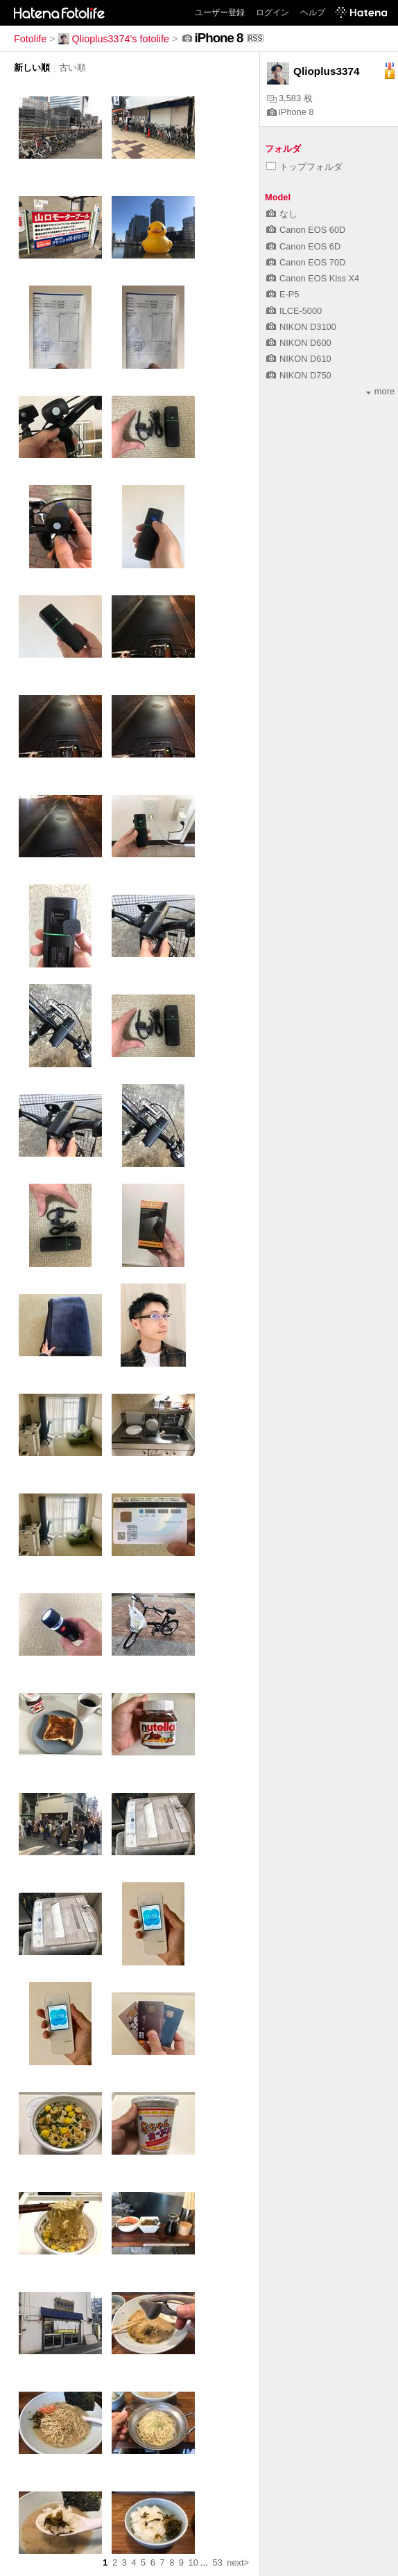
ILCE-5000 (294, 311)
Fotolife (30, 38)
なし (281, 214)
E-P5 (282, 294)
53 (218, 2562)
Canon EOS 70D (305, 262)
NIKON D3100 (301, 327)
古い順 (72, 67)
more (380, 391)
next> (238, 2562)
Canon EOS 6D (303, 246)
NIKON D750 (298, 375)
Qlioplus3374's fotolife (113, 38)
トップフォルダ (304, 166)
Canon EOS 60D (305, 230)
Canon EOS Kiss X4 (312, 278)
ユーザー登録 (220, 12)
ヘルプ (312, 12)
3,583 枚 (290, 98)
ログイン (272, 12)
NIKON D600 (298, 343)
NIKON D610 (298, 358)
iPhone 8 (290, 112)
